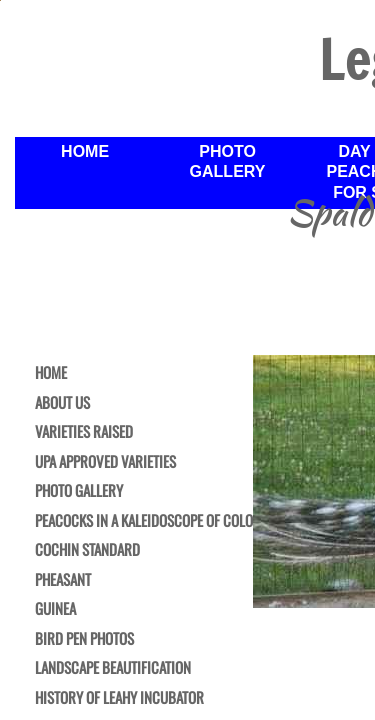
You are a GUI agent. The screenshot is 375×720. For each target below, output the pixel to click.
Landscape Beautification (113, 668)
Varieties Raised (84, 432)
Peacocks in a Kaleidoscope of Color (148, 521)
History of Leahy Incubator (119, 698)
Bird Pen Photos (84, 639)
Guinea (55, 609)
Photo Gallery (228, 162)
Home (85, 151)
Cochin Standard (87, 550)
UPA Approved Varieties (105, 462)
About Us (62, 403)
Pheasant (63, 580)
